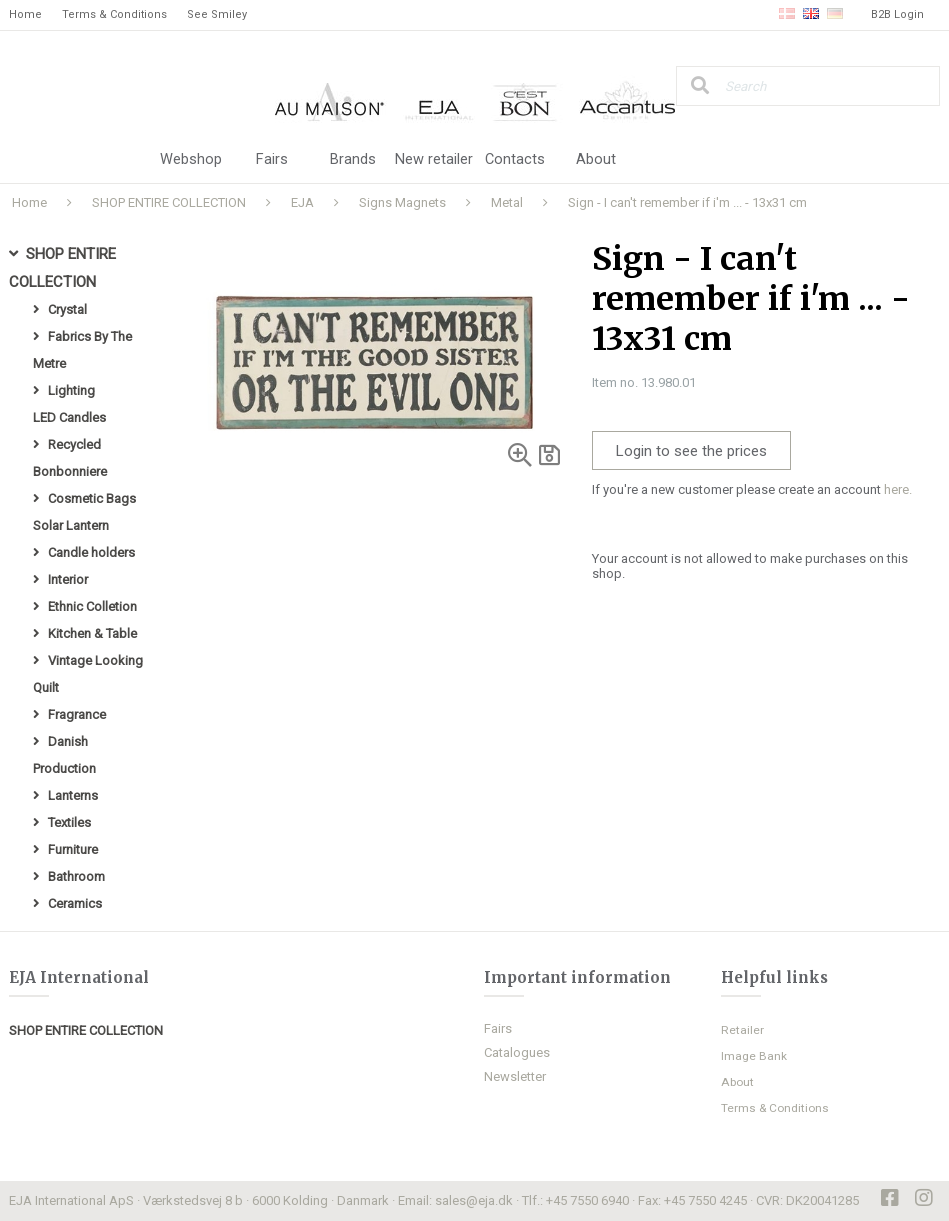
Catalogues (517, 1052)
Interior (68, 579)
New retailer (434, 160)
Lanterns (73, 795)
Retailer (742, 1030)
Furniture (73, 849)
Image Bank (754, 1056)
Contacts (515, 160)
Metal (507, 202)
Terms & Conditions (114, 14)
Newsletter (515, 1076)
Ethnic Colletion (92, 606)
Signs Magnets (402, 202)
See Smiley (217, 14)
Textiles (69, 822)
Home (25, 14)
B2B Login (897, 14)
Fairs (272, 160)
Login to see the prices (691, 451)
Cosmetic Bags (92, 498)
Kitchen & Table (92, 633)
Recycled (74, 444)
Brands (353, 160)
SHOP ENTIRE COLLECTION (169, 202)
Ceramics (75, 903)
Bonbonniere (70, 471)
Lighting (71, 390)
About (596, 160)
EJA (302, 202)
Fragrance (77, 714)
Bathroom (76, 876)
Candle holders (91, 552)
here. (898, 489)
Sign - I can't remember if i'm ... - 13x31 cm (687, 202)
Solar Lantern (71, 525)
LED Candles (69, 417)
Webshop (191, 160)
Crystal (67, 309)
